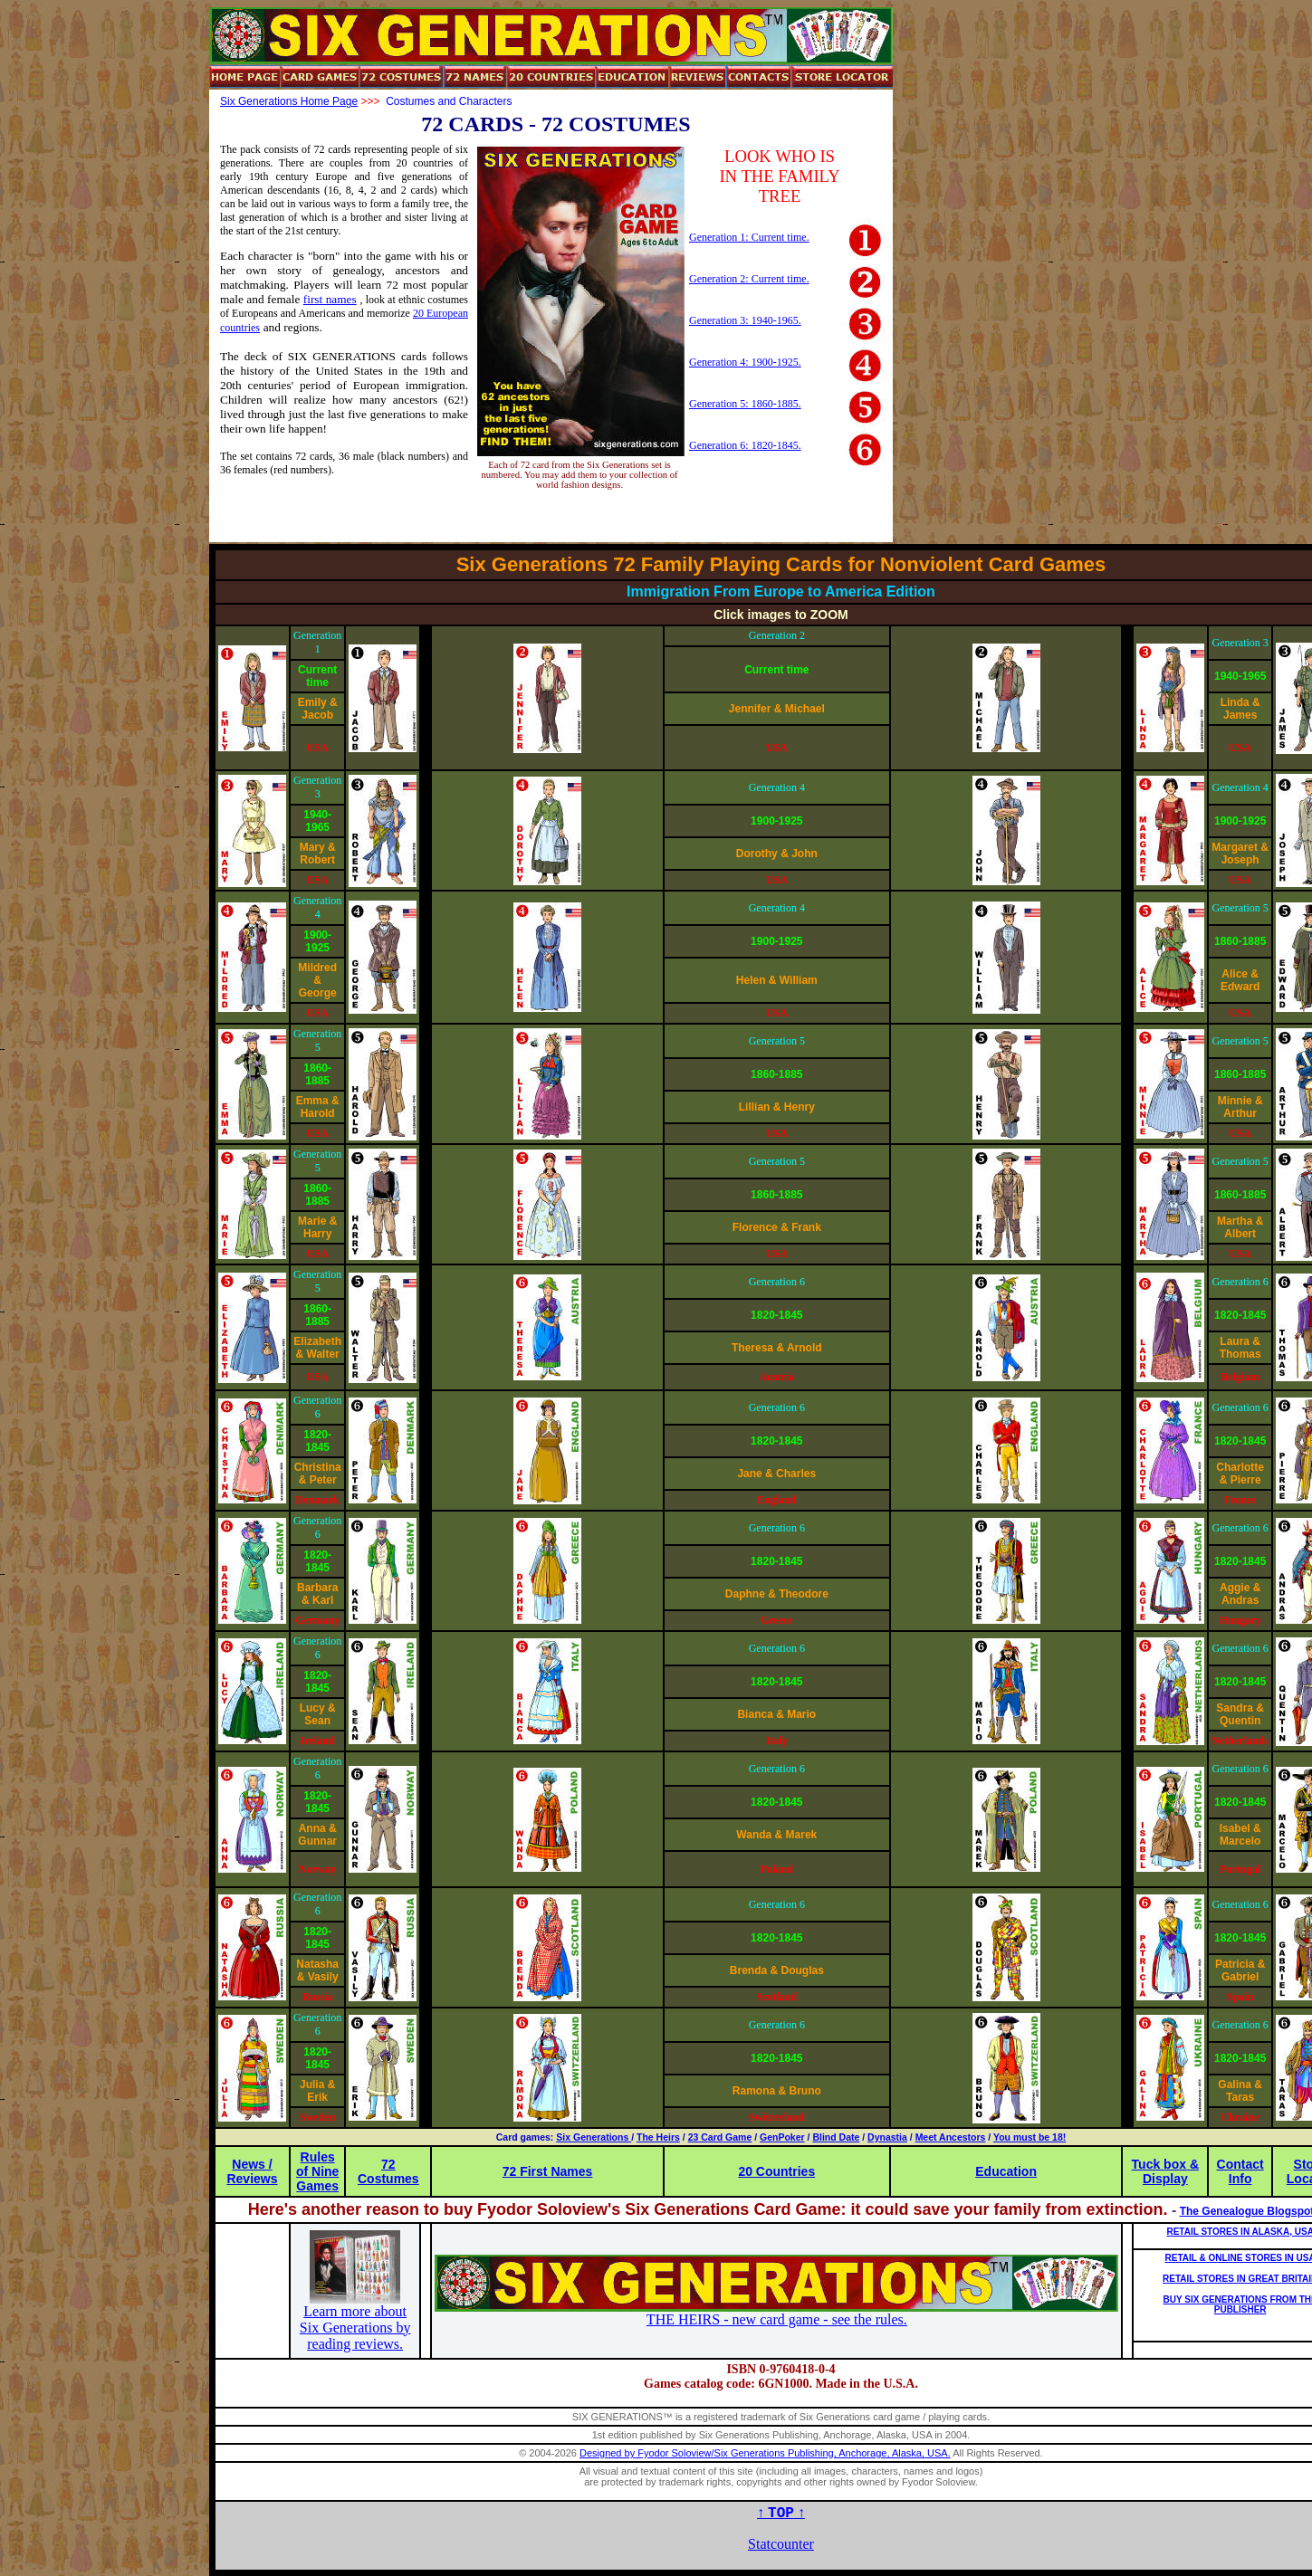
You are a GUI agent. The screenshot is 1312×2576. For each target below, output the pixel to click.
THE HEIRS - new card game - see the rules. (776, 2319)
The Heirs (658, 2137)
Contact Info (1240, 2171)
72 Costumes (388, 2171)
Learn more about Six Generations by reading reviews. (355, 2328)
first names (330, 299)
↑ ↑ (781, 2512)
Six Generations (593, 2137)
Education (1006, 2171)
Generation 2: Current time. (749, 278)
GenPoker (782, 2137)
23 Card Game (720, 2137)
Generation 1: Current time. (749, 237)
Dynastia (887, 2137)
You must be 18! (1029, 2137)
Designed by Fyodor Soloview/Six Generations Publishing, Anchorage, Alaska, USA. (765, 2452)
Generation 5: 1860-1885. (745, 403)
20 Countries (776, 2171)
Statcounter (781, 2544)
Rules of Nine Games (317, 2171)
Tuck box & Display (1165, 2171)
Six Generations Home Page (289, 101)
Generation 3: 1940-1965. (745, 320)
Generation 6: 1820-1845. (745, 445)
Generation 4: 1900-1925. (745, 362)
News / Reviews (251, 2171)
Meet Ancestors (950, 2137)
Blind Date (835, 2137)
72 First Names (548, 2171)
